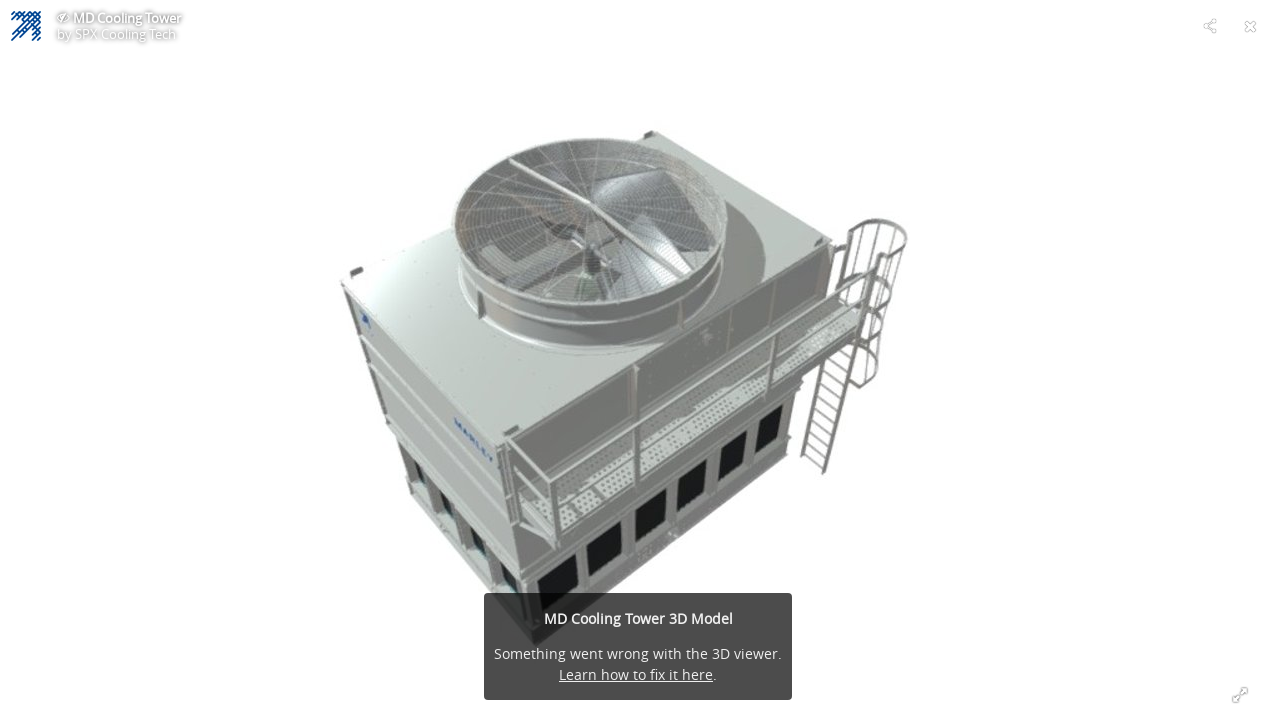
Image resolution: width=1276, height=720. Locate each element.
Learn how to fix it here (636, 674)
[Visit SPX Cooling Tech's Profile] (26, 26)
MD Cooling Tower (127, 18)
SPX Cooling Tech (125, 34)
